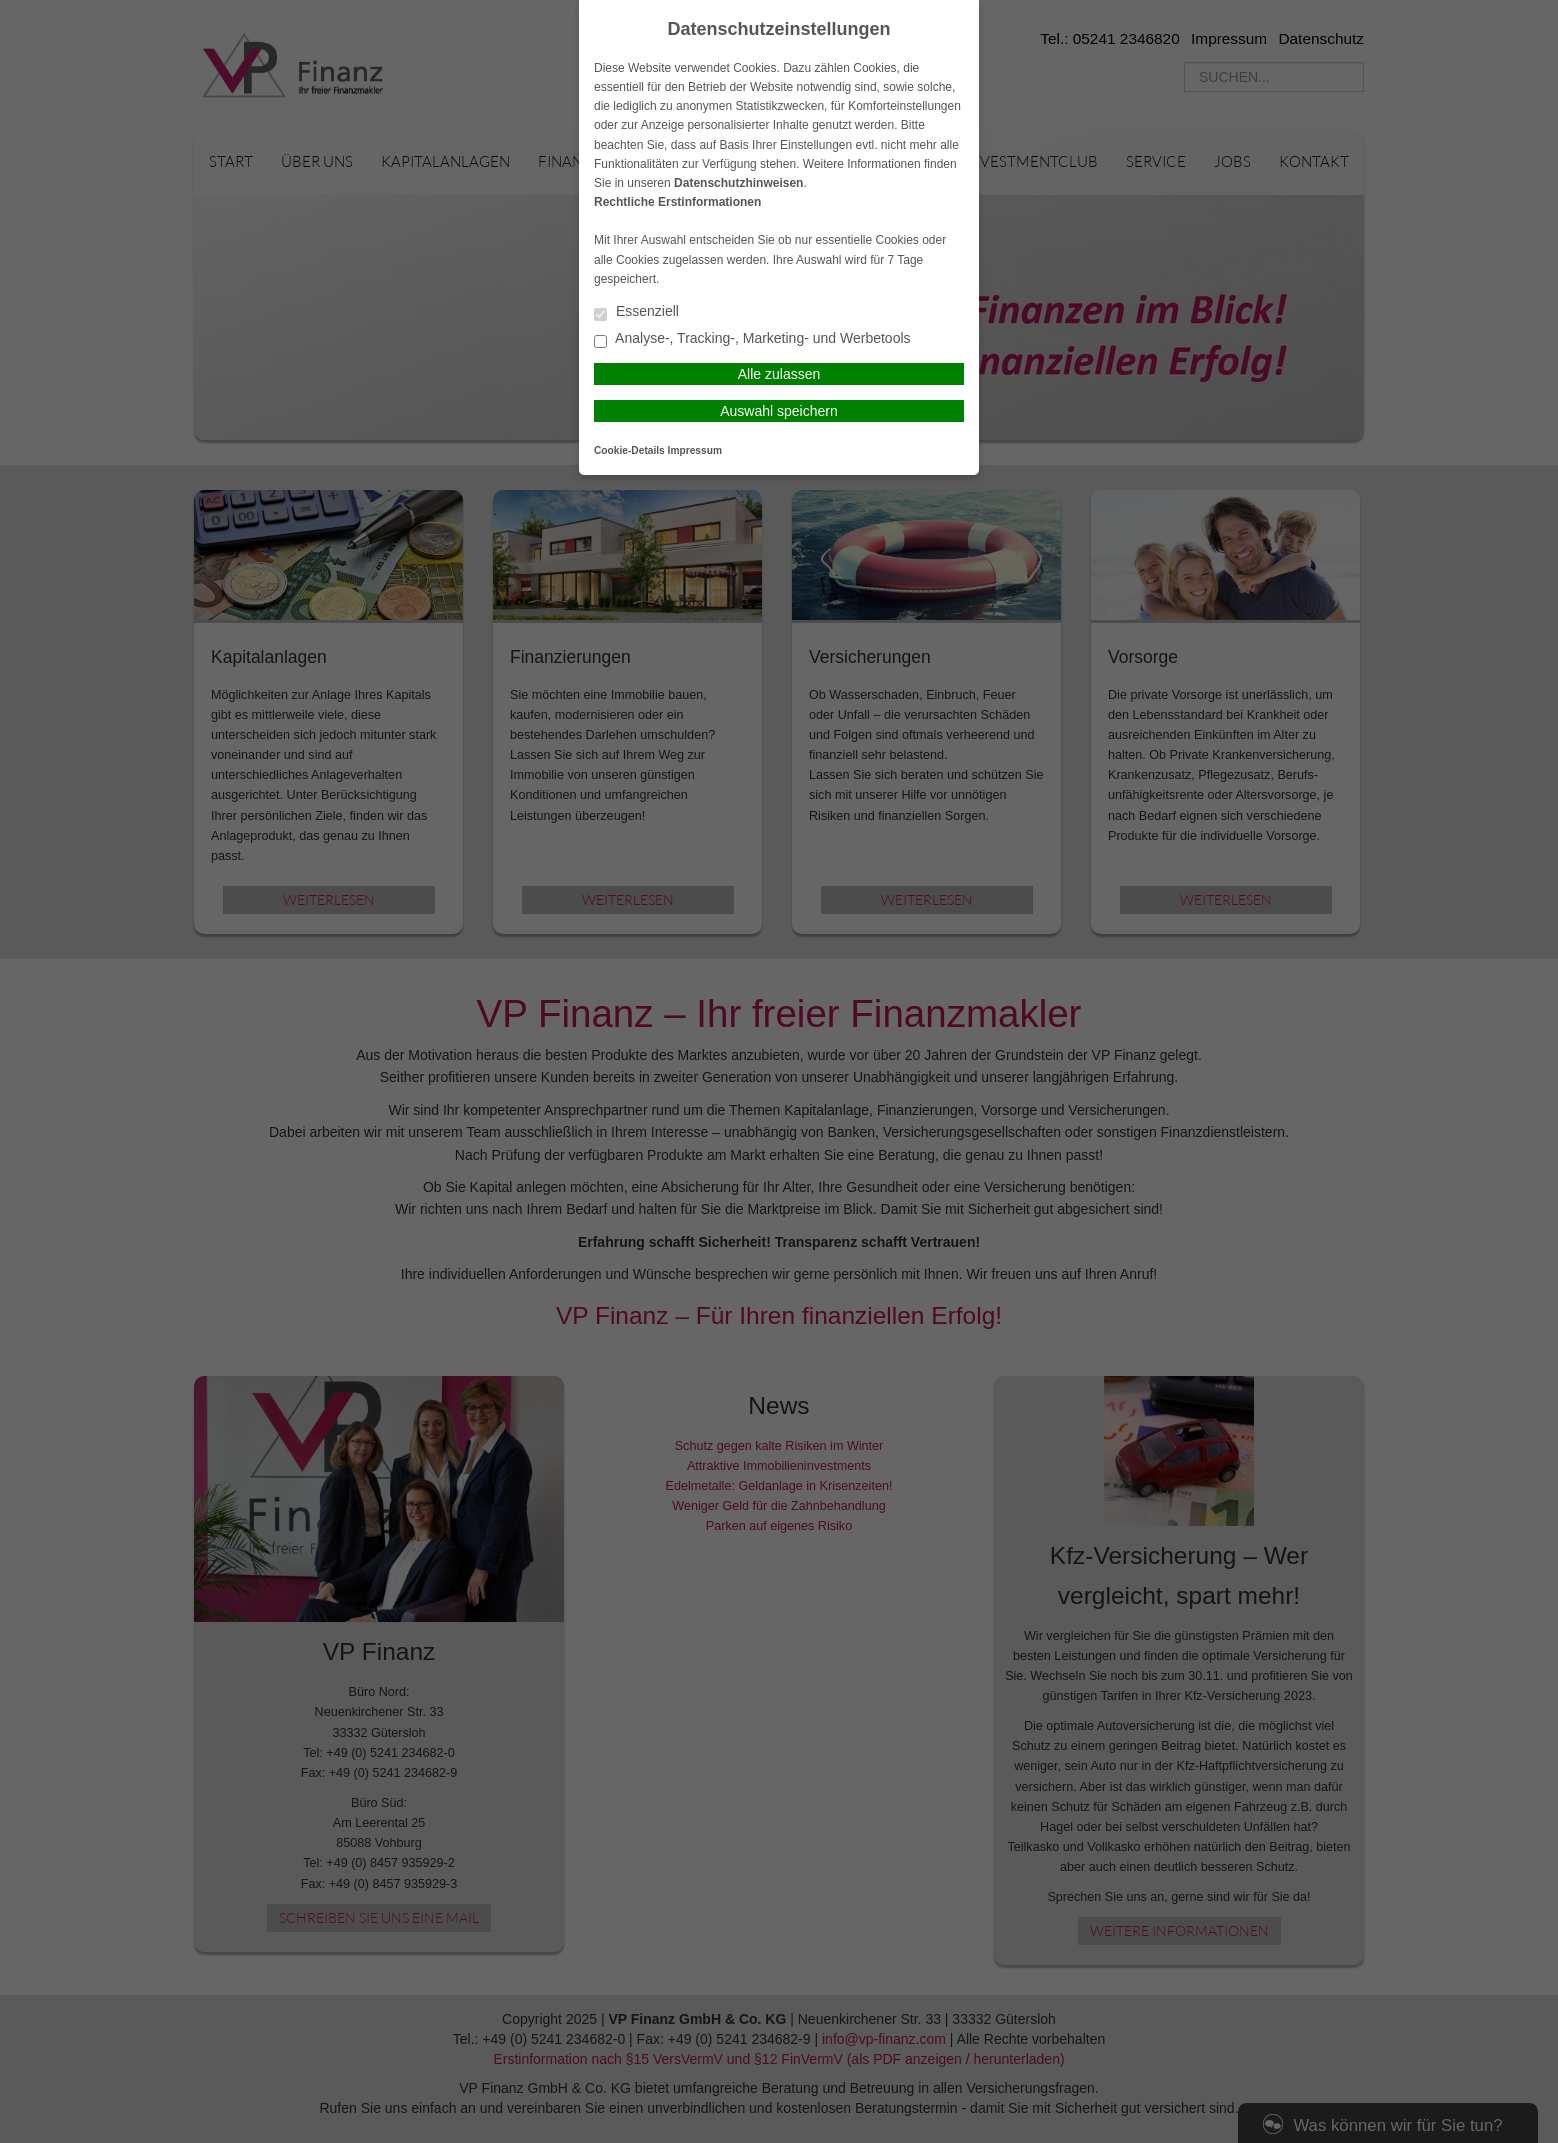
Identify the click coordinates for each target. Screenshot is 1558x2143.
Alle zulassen (779, 374)
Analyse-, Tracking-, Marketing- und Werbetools (752, 339)
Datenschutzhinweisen (738, 183)
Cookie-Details (629, 450)
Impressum (695, 450)
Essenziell (636, 312)
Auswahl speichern (779, 411)
